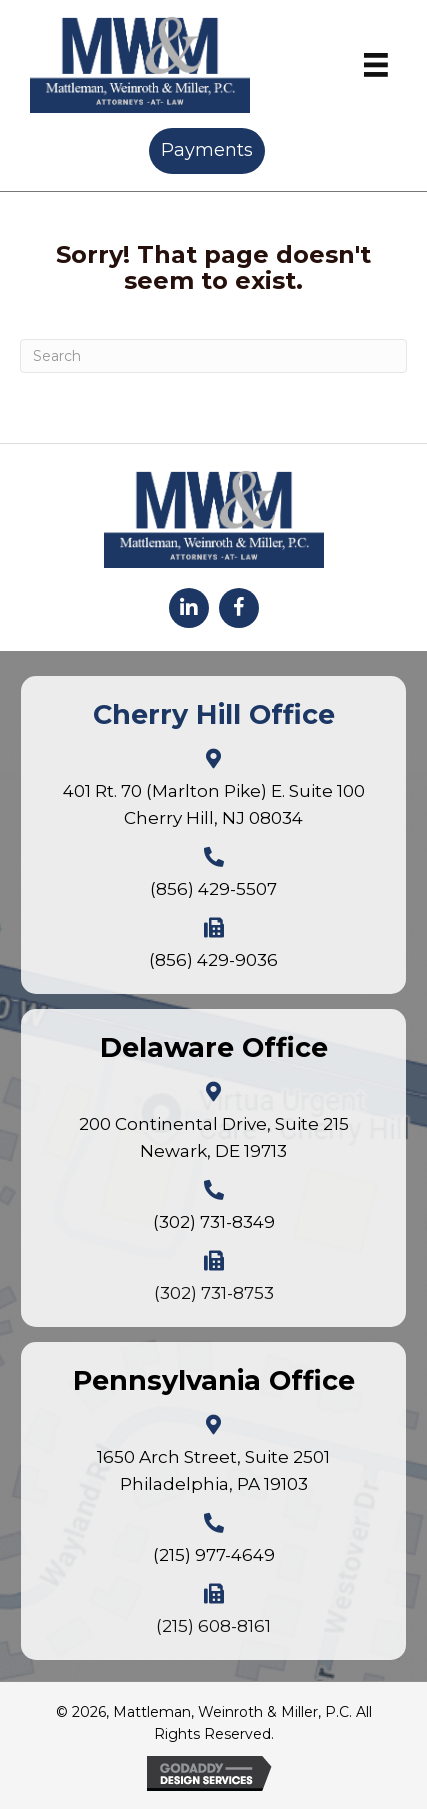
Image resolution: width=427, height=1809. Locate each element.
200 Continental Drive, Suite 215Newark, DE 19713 (214, 1137)
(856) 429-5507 (213, 889)
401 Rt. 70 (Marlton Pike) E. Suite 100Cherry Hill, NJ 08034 (214, 804)
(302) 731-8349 (214, 1222)
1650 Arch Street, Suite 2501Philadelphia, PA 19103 (213, 1470)
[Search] (213, 356)
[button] (189, 608)
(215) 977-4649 (214, 1555)
